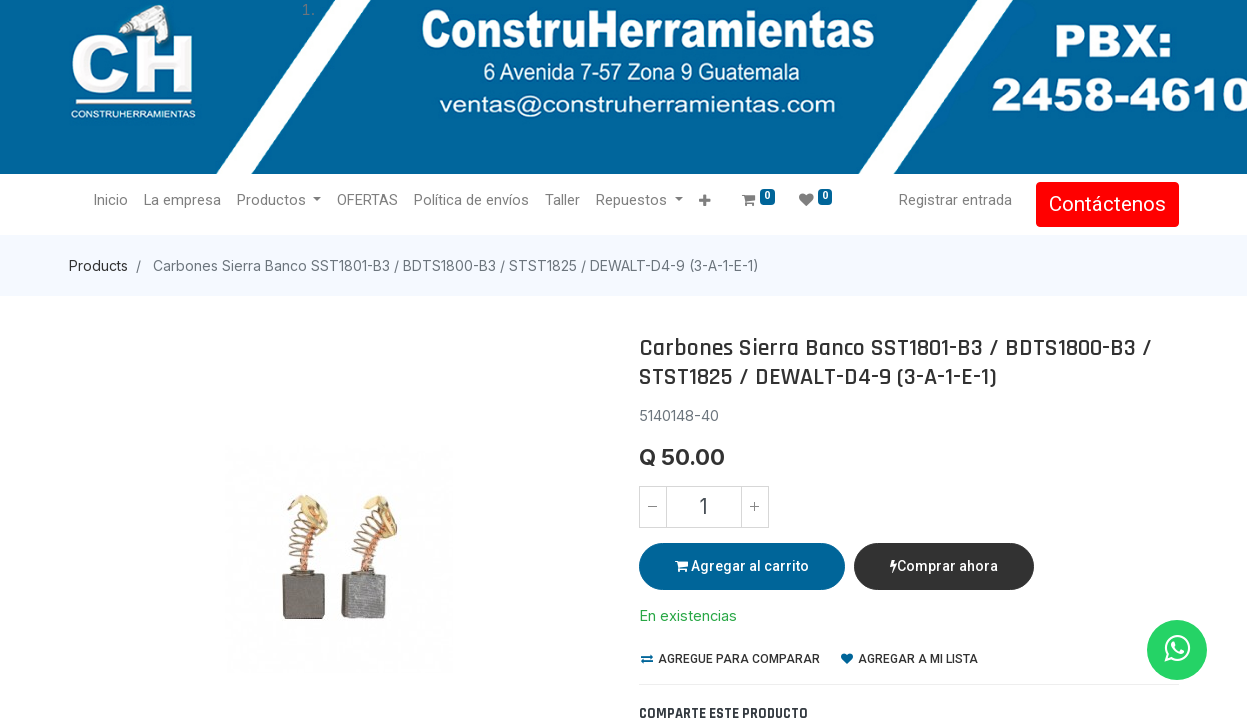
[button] (704, 201)
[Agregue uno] (755, 507)
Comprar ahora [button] (944, 566)
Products (98, 265)
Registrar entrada (955, 200)
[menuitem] (110, 201)
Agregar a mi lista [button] (909, 659)
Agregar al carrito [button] (742, 566)
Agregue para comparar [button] (730, 659)
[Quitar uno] (653, 507)
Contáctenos (1107, 204)
